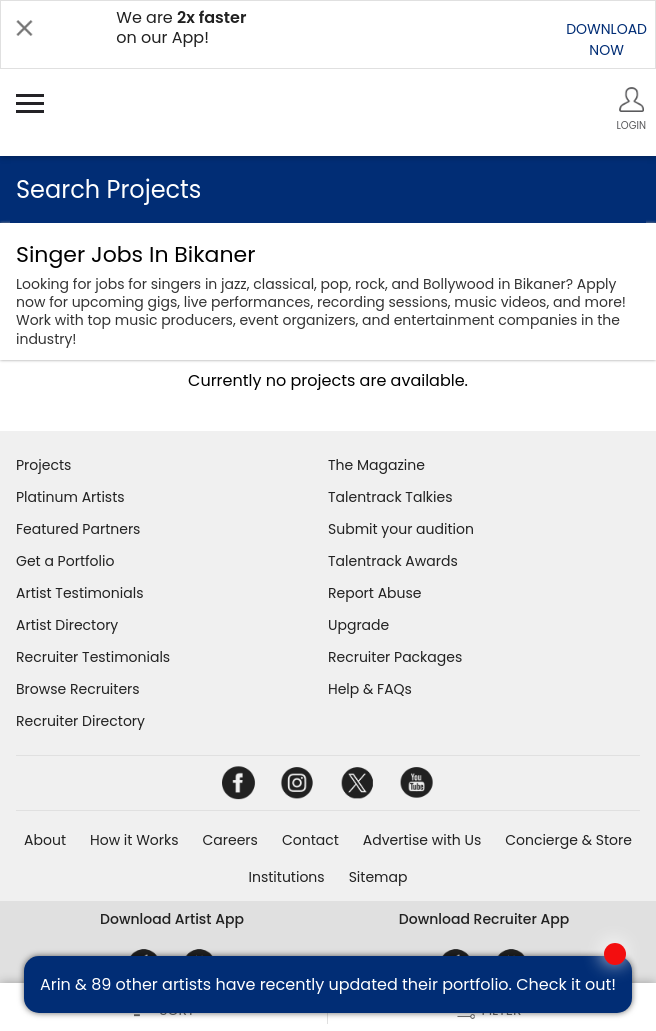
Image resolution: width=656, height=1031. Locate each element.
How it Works (134, 840)
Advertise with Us (422, 840)
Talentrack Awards (393, 561)
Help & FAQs (370, 689)
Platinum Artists (70, 497)
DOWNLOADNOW (606, 39)
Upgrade (358, 625)
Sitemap (378, 877)
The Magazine (376, 465)
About (45, 840)
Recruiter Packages (395, 657)
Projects (43, 465)
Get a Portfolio (65, 561)
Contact (310, 840)
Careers (230, 840)
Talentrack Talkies (390, 497)
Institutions (287, 877)
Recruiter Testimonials (93, 657)
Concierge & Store (568, 840)
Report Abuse (375, 593)
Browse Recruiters (78, 689)
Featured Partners (78, 529)
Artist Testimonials (79, 593)
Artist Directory (67, 625)
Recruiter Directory (80, 721)
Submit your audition (401, 529)
